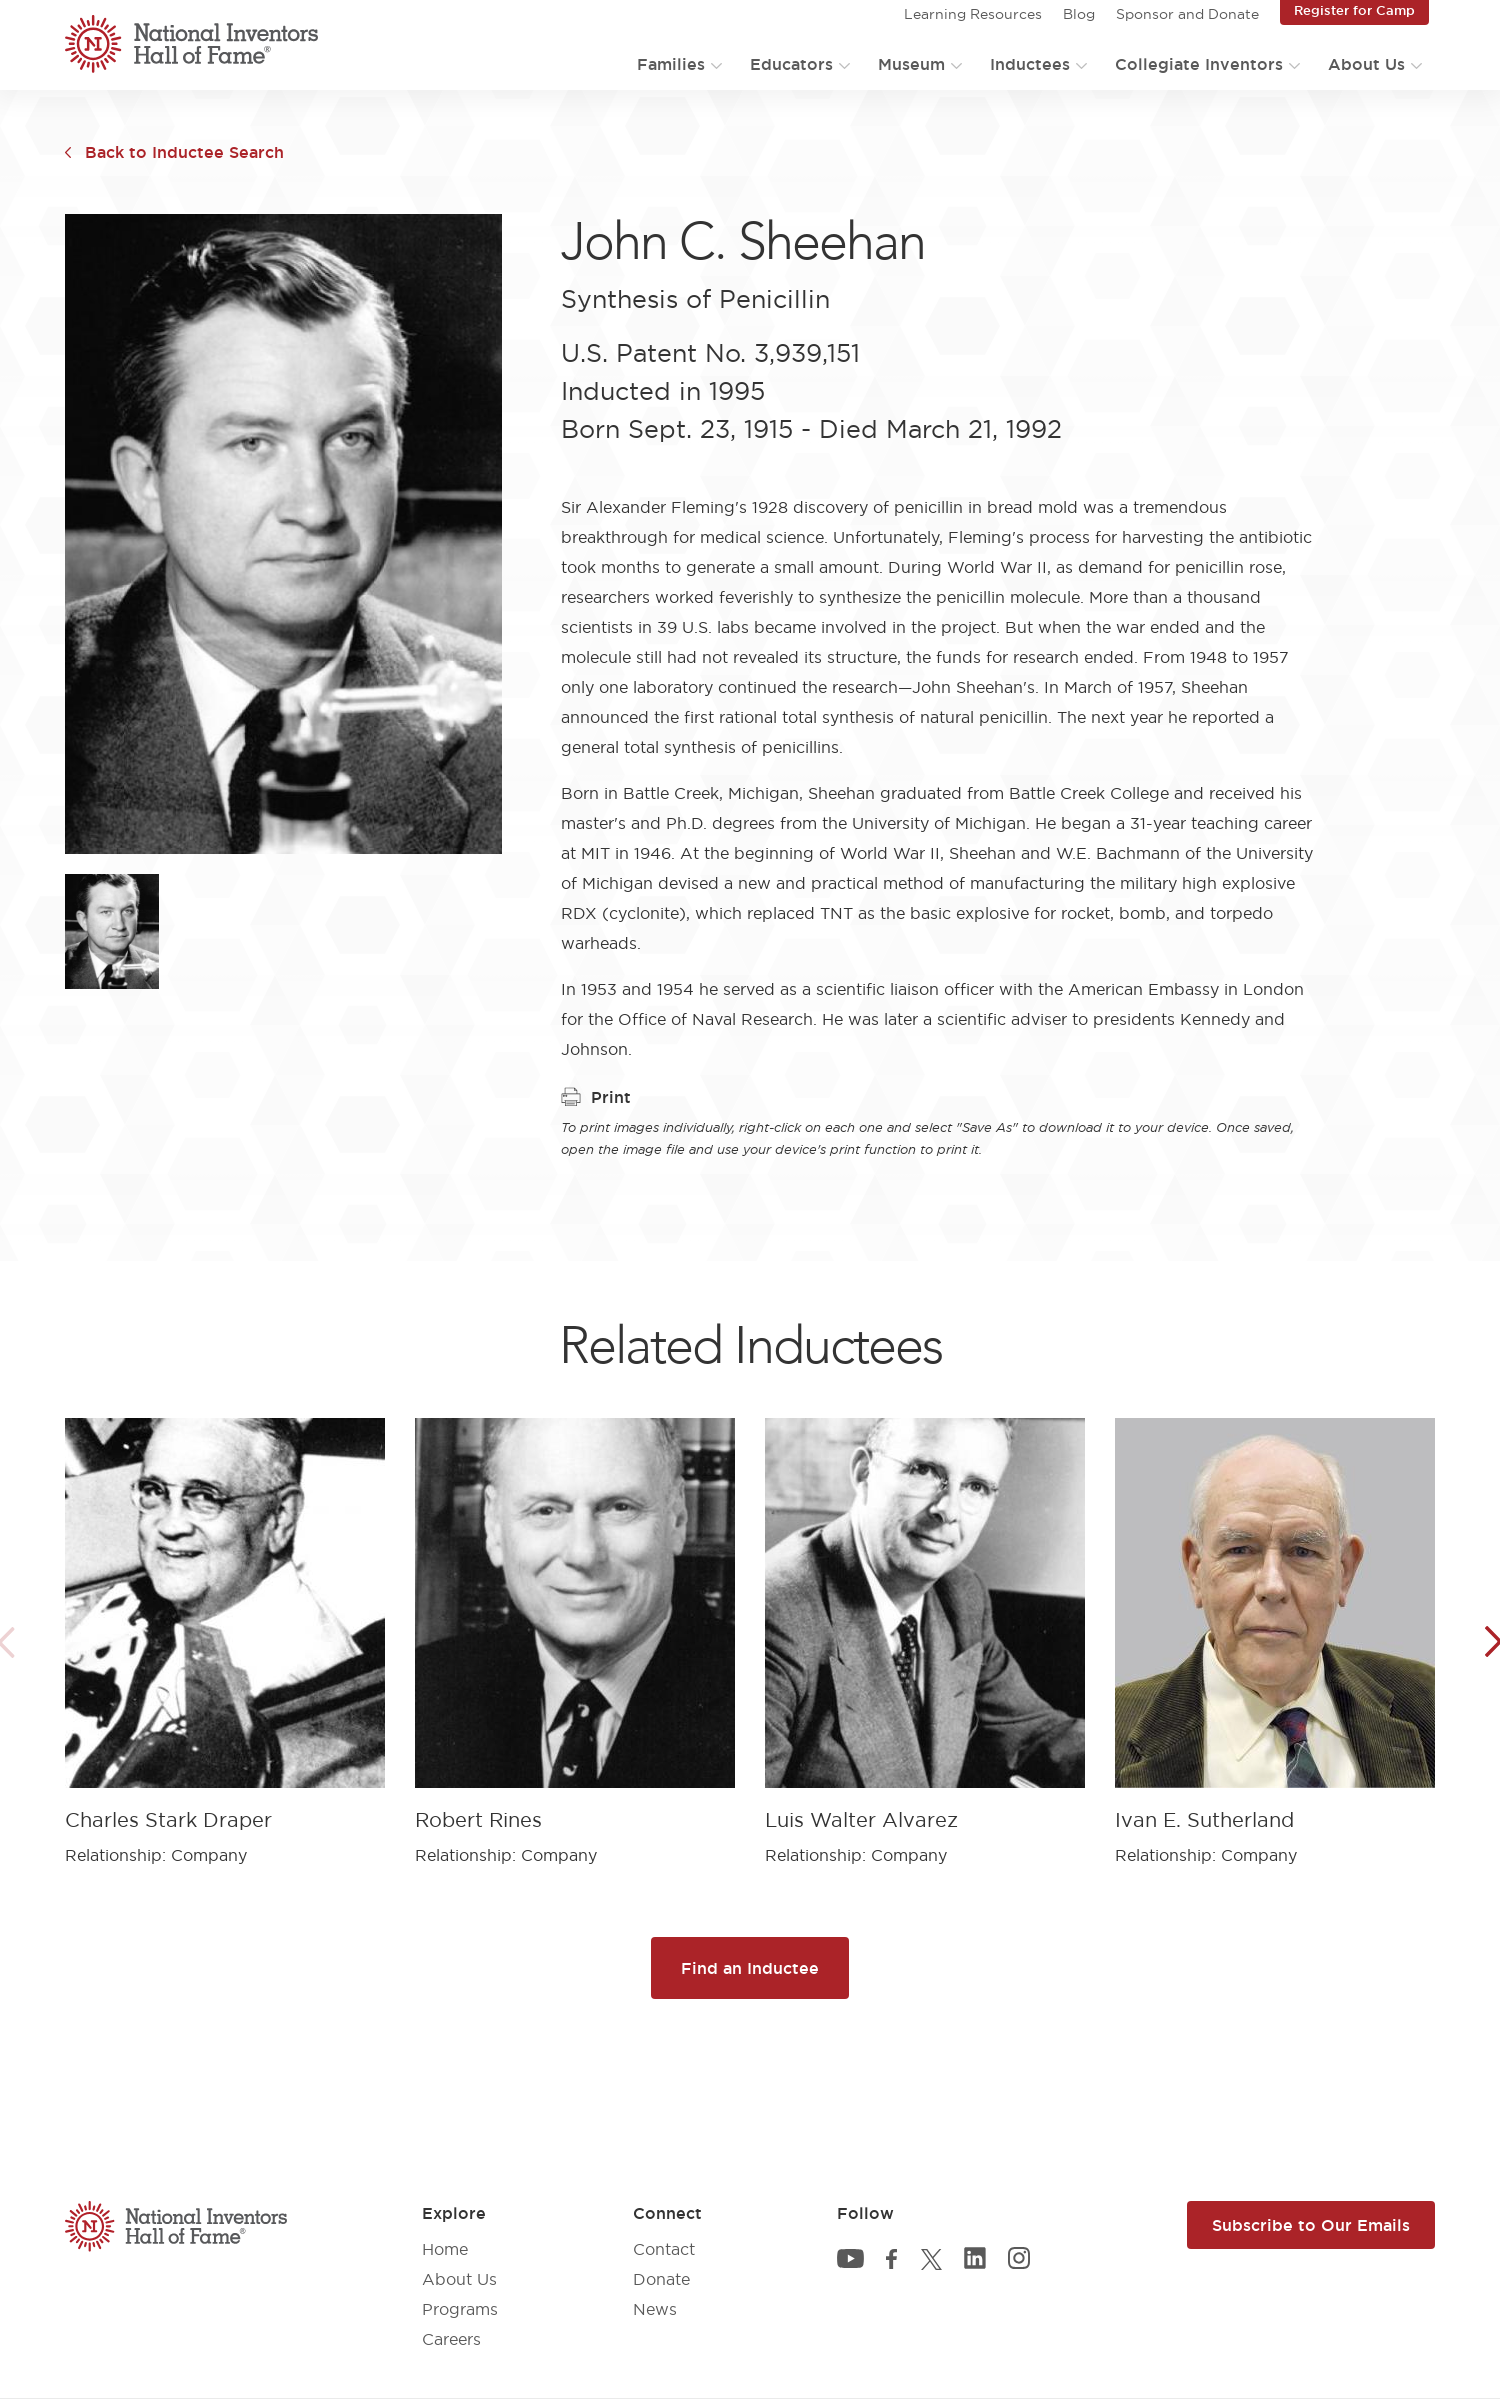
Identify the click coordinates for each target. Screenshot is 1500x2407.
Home (445, 2249)
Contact (664, 2249)
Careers (451, 2339)
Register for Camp (1354, 10)
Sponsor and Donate (1187, 14)
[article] (225, 1626)
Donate (661, 2279)
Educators (791, 64)
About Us (1366, 64)
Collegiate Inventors (1199, 64)
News (655, 2309)
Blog (1079, 14)
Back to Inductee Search (184, 152)
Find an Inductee (750, 1968)
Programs (460, 2309)
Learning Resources (973, 14)
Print (596, 1097)
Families (671, 64)
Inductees (1030, 64)
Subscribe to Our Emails (1311, 2225)
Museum (911, 64)
